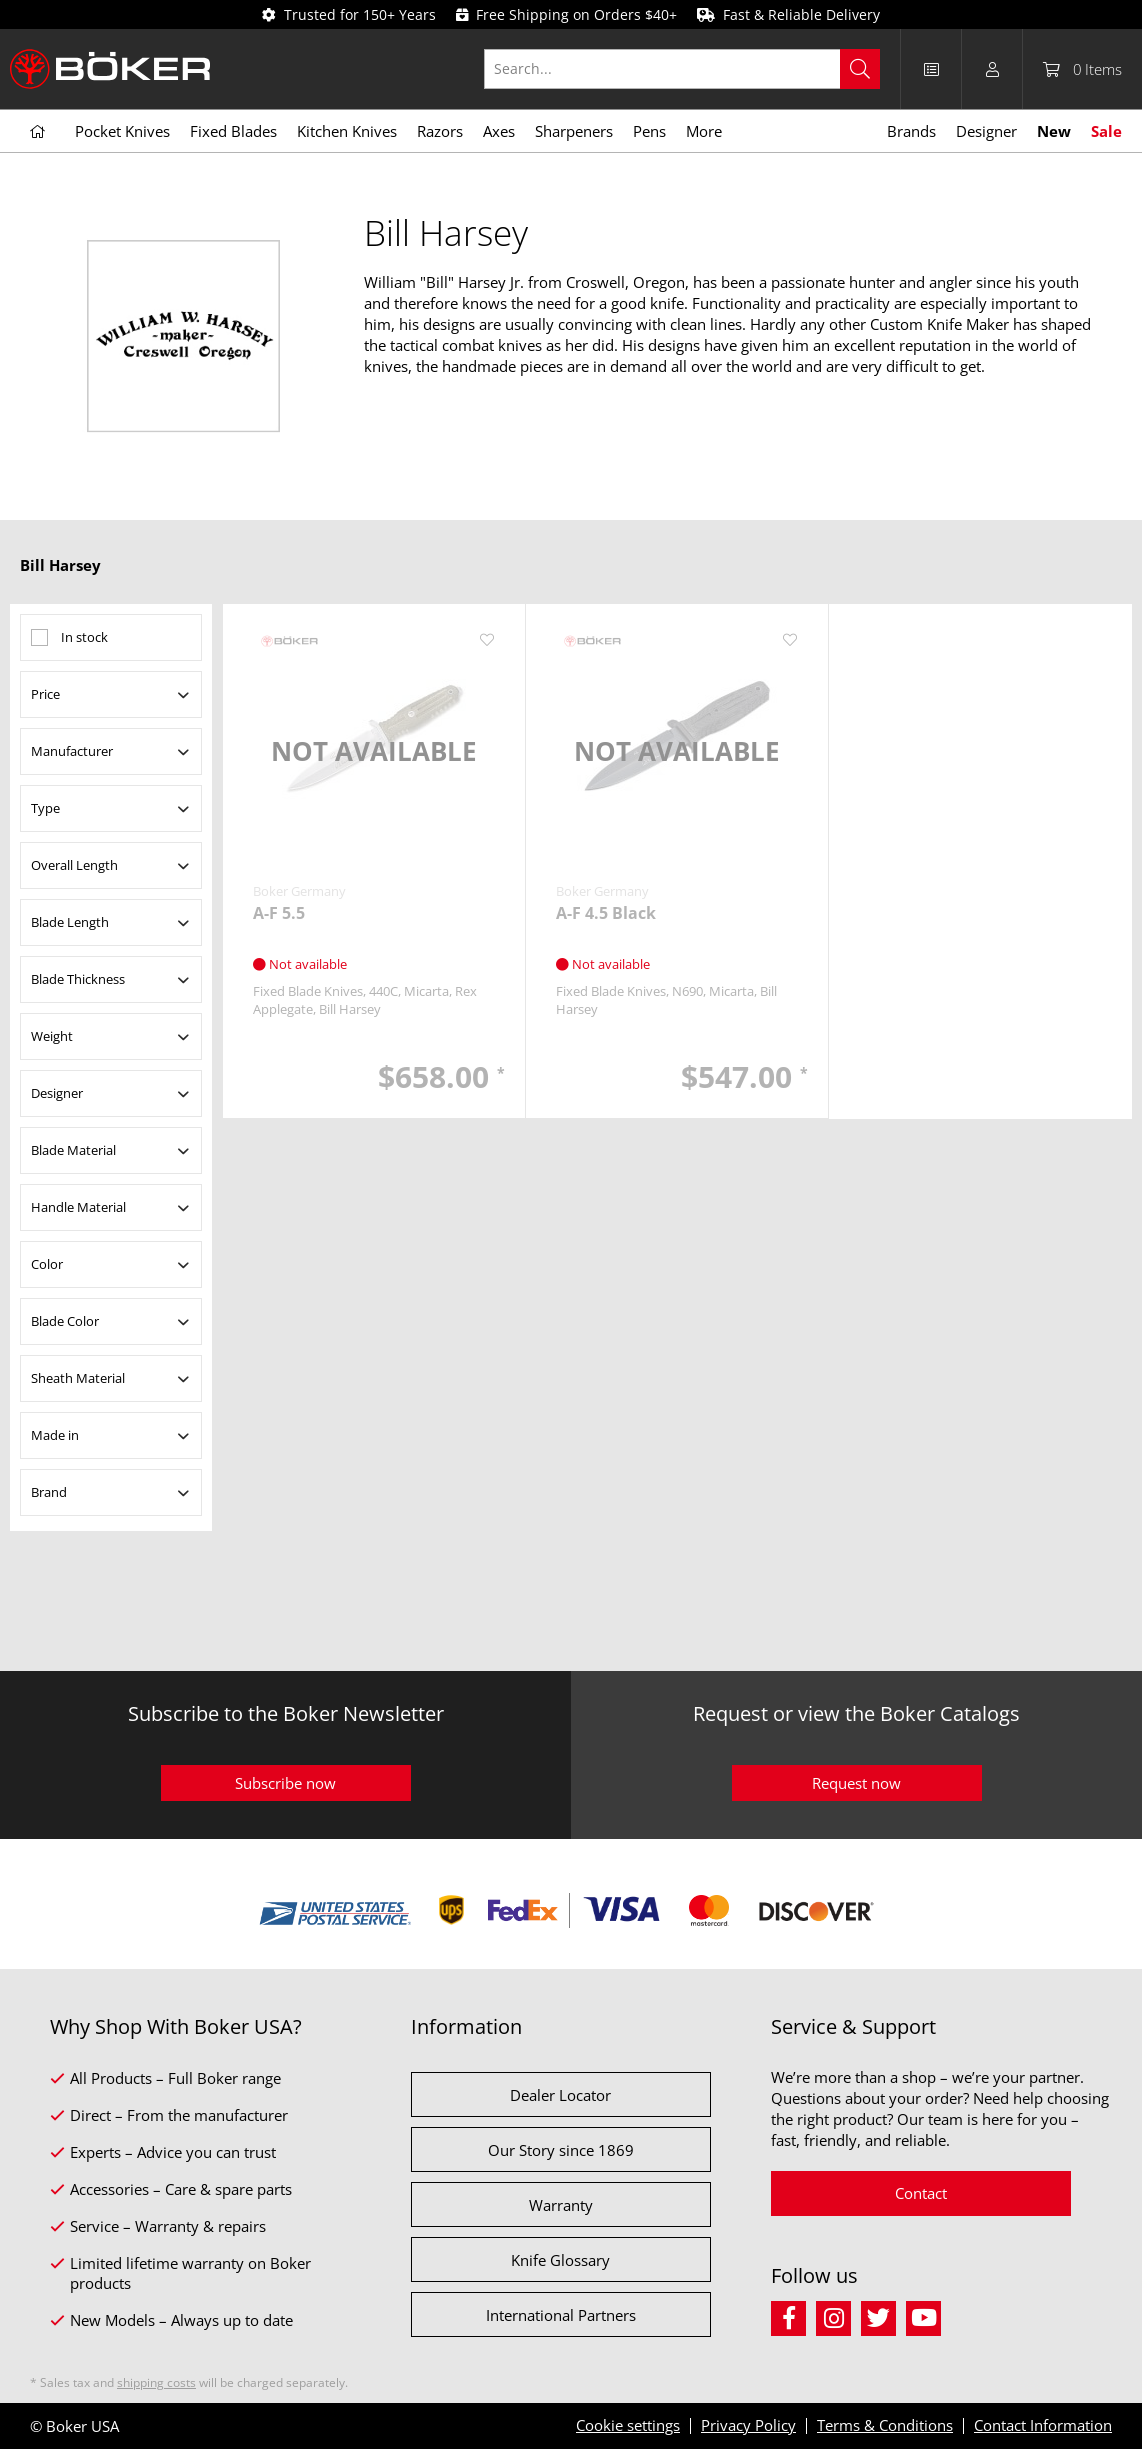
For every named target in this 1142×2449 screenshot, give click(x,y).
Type (45, 808)
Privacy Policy (748, 2425)
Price (45, 694)
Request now (856, 1783)
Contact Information (1043, 2425)
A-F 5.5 (279, 913)
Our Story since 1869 (561, 2150)
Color (47, 1264)
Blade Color (65, 1321)
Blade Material (73, 1150)
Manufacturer (72, 751)
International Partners (561, 2315)
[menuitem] (692, 69)
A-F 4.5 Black (606, 913)
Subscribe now (285, 1783)
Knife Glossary (560, 2260)
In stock (84, 637)
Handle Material (78, 1207)
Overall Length (74, 865)
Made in (55, 1435)
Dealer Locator (560, 2095)
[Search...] (682, 69)
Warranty (561, 2205)
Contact (921, 2193)
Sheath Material (78, 1378)
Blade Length (70, 922)
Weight (52, 1036)
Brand (49, 1492)
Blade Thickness (78, 979)
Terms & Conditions (885, 2425)
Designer (57, 1093)
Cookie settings (628, 2425)
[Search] (860, 69)
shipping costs (156, 2382)
